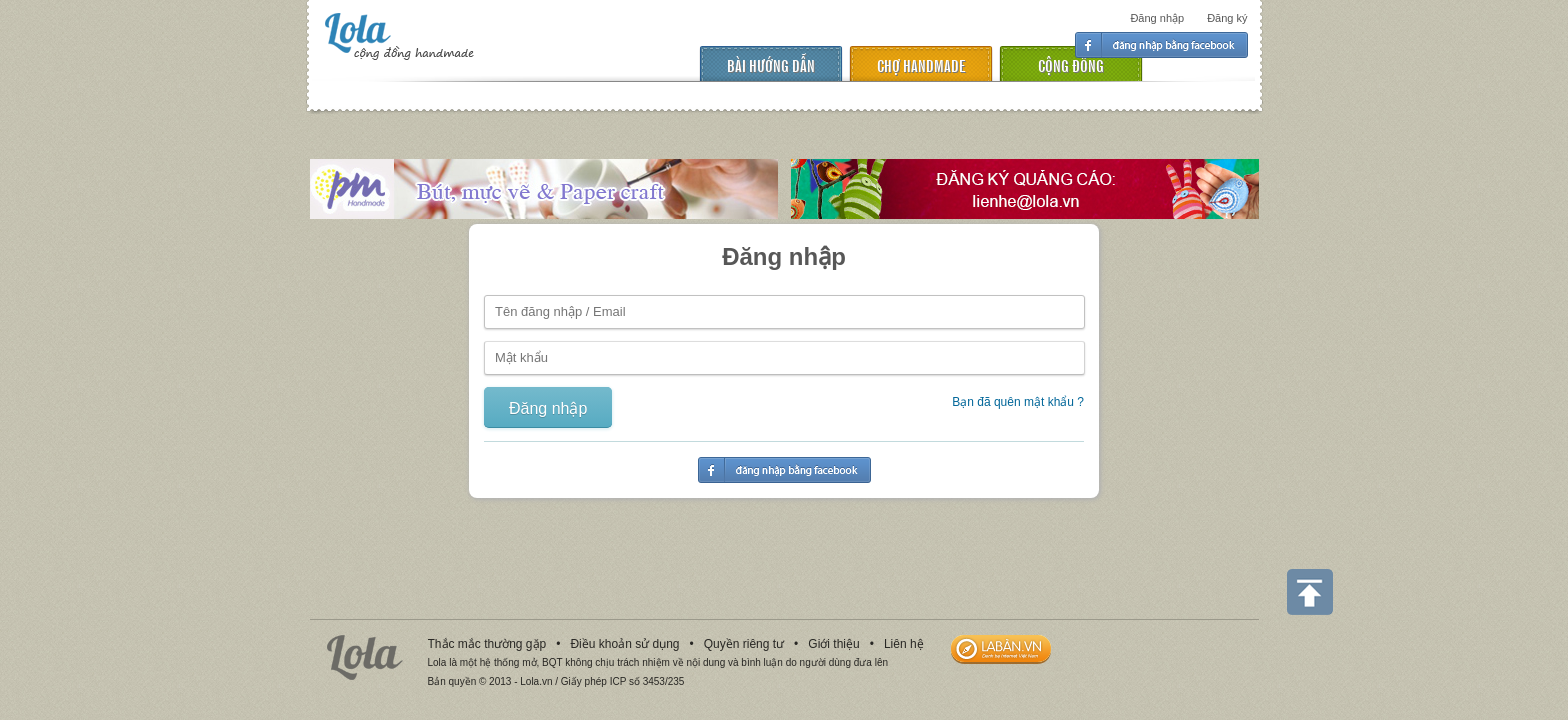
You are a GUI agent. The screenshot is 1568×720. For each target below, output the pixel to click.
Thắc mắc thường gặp (487, 644)
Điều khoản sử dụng (624, 644)
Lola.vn (365, 657)
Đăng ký (1227, 18)
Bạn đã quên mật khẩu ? (1018, 402)
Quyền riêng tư (744, 644)
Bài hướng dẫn (771, 64)
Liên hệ (904, 644)
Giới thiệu (833, 644)
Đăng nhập (1157, 18)
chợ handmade (921, 64)
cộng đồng (1071, 64)
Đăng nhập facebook (1161, 45)
